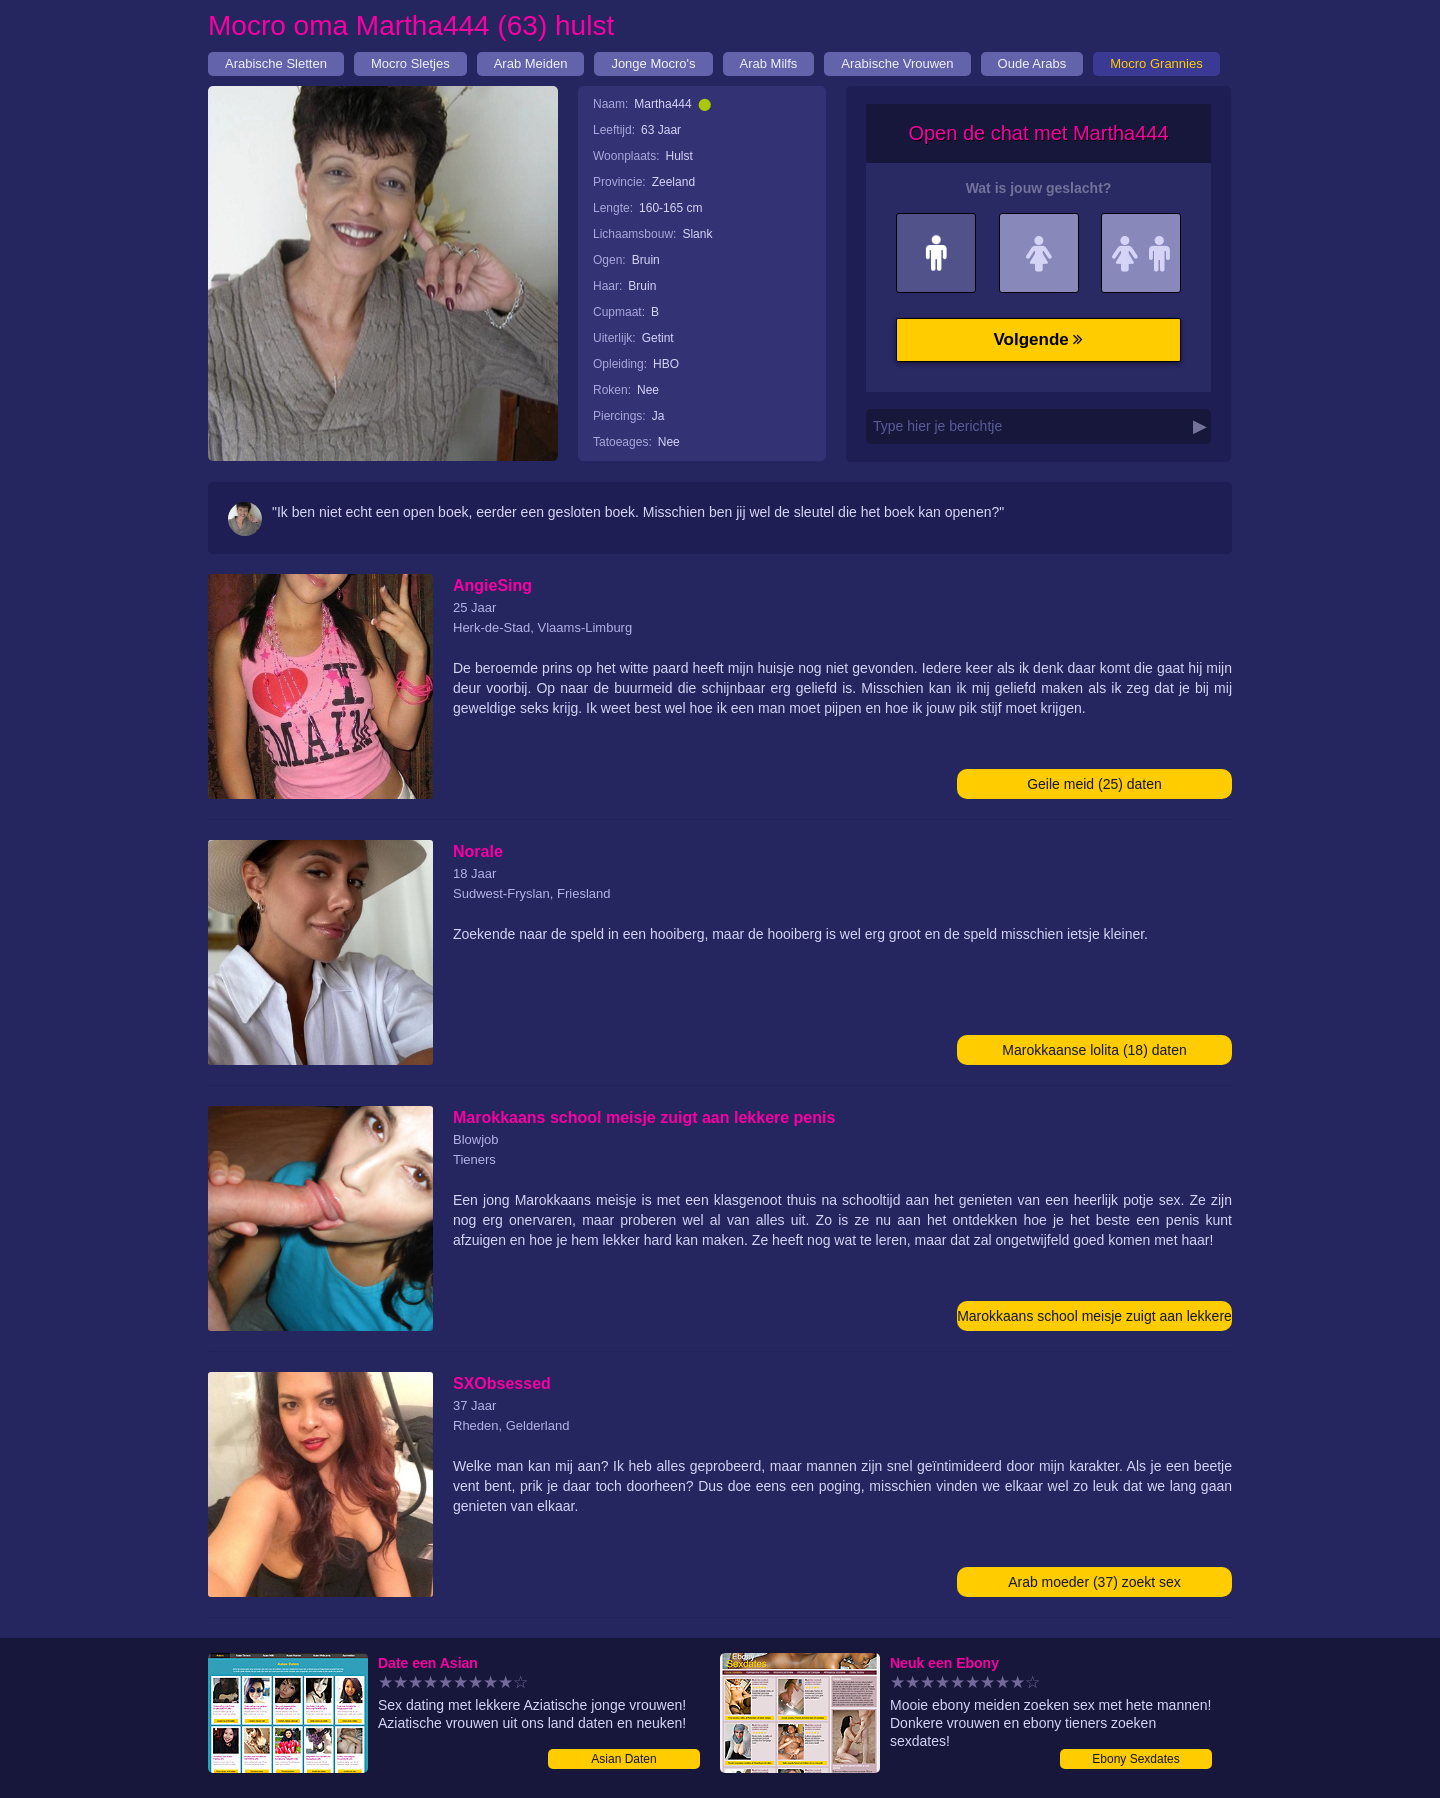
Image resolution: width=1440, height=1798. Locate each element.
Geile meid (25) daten (1094, 784)
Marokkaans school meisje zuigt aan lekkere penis (1094, 1319)
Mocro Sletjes (410, 63)
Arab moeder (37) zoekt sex (1094, 1582)
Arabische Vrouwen (897, 63)
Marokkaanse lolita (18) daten (1094, 1050)
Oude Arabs (1032, 63)
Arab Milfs (769, 63)
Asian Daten (623, 1759)
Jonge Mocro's (653, 63)
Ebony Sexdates (1135, 1759)
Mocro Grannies (1156, 63)
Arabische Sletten (276, 63)
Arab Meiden (531, 63)
